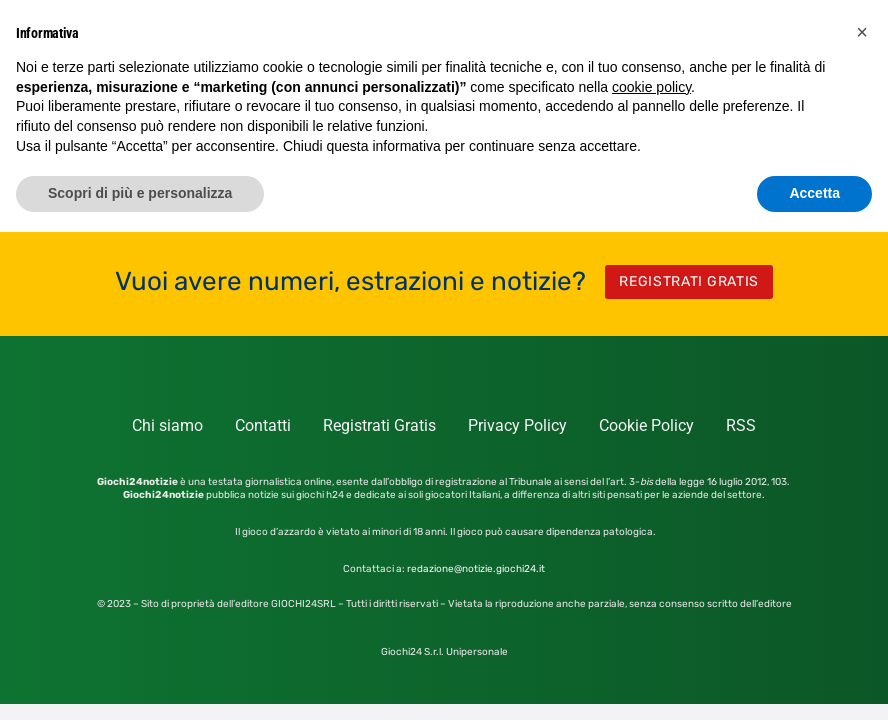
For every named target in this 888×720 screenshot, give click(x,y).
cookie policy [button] (651, 87)
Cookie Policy (646, 425)
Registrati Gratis (379, 425)
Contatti (263, 425)
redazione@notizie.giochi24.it (476, 569)
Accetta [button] (814, 193)
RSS (741, 425)
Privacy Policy (517, 425)
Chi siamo (167, 425)
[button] (862, 32)
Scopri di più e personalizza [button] (140, 193)
